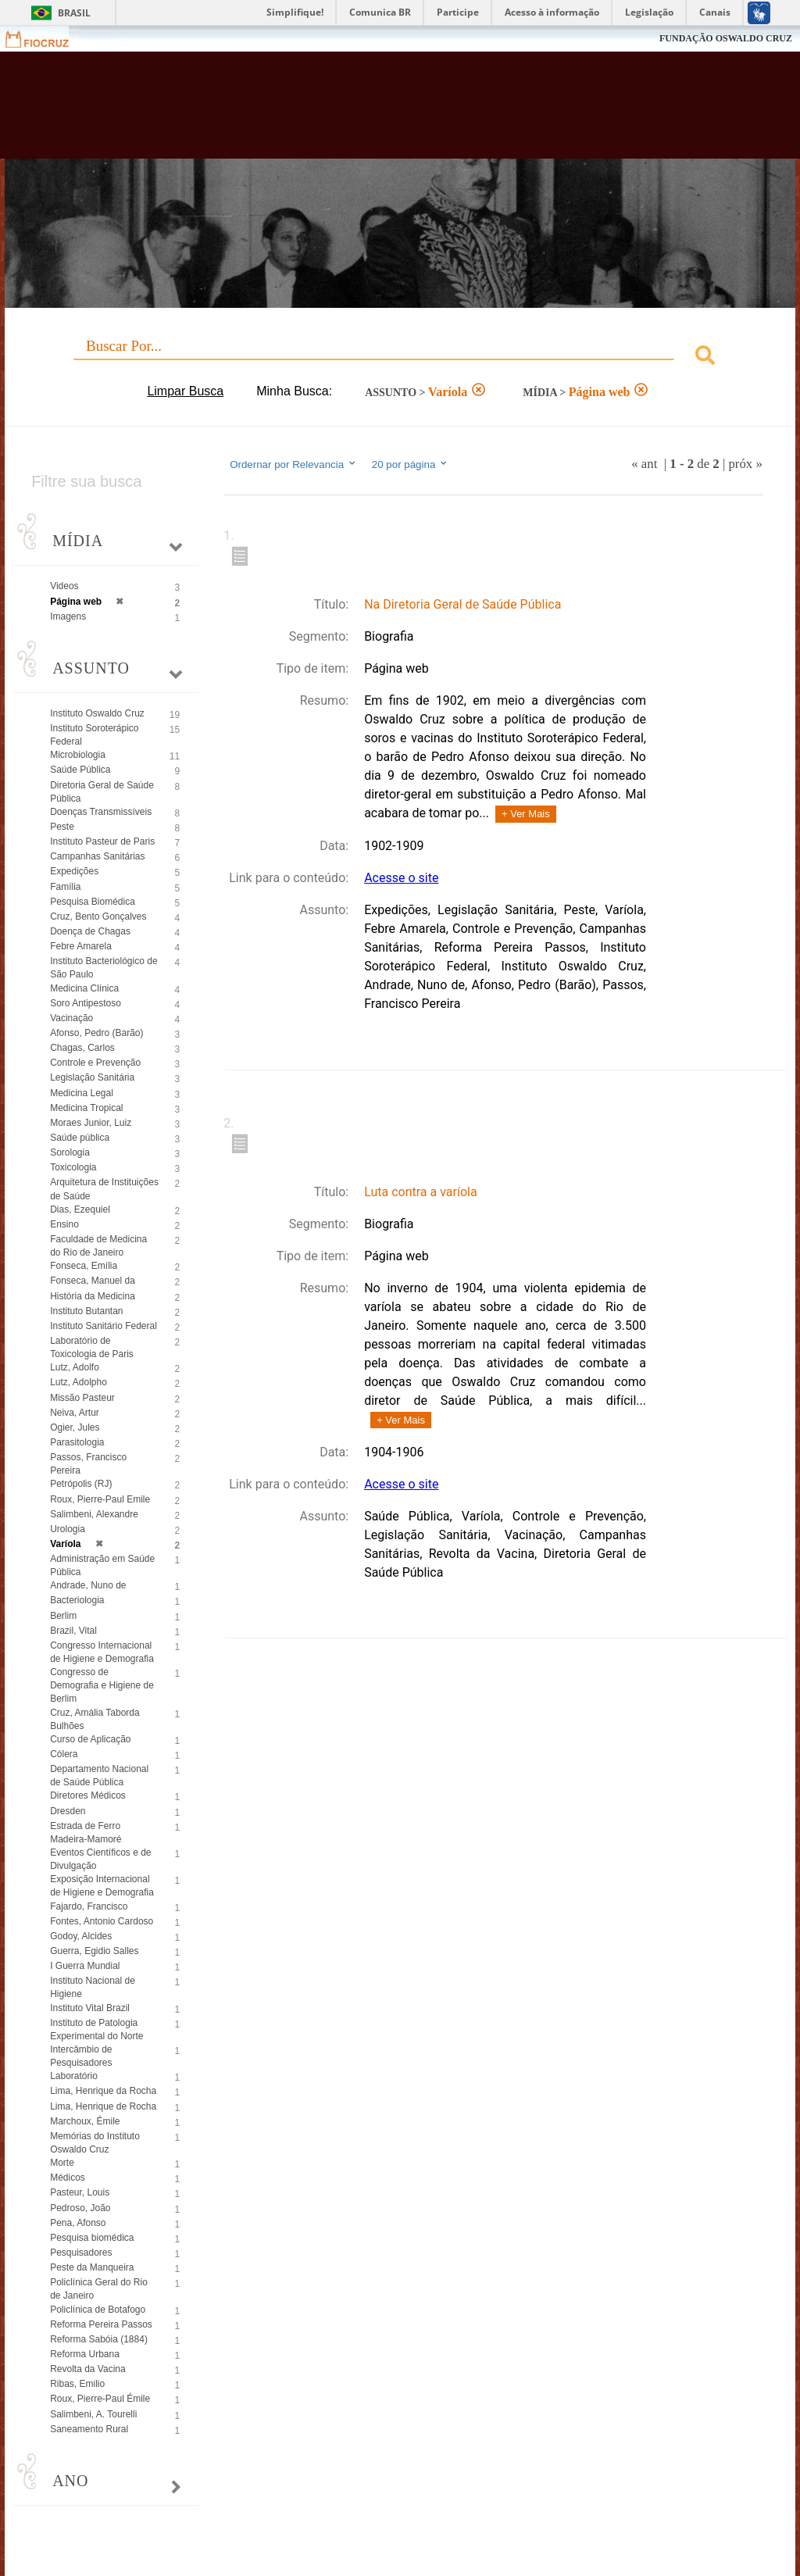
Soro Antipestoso (85, 1003)
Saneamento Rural (89, 2429)
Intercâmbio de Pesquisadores (81, 2056)
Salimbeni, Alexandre (94, 1514)
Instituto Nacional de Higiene (92, 1987)
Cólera (63, 1754)
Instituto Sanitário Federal (103, 1325)
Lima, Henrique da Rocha (103, 2090)
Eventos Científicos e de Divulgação (100, 1859)
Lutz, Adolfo (74, 1367)
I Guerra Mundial (85, 1965)
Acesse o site (401, 877)
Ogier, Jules (74, 1427)
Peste (62, 826)
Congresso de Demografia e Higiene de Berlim (102, 1685)
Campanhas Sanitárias (97, 856)
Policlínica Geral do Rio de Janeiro (99, 2289)
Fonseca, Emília (83, 1265)
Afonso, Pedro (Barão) (96, 1032)
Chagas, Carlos (82, 1047)
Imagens (68, 616)
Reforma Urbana (85, 2354)
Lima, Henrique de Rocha (103, 2106)
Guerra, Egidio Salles (94, 1950)
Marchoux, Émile (85, 2121)
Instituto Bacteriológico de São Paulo (103, 968)
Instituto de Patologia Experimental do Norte (96, 2029)
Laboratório (74, 2075)
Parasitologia (77, 1442)
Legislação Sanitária (92, 1077)
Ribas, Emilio (77, 2383)
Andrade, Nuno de (88, 1585)
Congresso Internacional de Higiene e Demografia (102, 1652)
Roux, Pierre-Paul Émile (100, 2398)
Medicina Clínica (84, 988)
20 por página (410, 464)
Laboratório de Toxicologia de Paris (92, 1347)
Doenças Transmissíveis (101, 811)
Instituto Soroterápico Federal (94, 735)
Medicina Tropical (86, 1107)
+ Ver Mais (526, 814)
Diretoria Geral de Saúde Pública (102, 792)
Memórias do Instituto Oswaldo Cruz (95, 2143)
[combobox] (400, 357)
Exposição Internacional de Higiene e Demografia (102, 1886)
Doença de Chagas (90, 931)
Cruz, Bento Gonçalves (98, 916)
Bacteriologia (77, 1600)
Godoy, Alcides (81, 1936)
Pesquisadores (81, 2252)
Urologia (67, 1529)
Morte (62, 2162)
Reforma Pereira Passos (101, 2324)
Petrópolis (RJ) (81, 1483)
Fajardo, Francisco (88, 1906)
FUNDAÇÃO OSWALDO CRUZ (725, 38)
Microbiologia (77, 754)
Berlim (63, 1615)
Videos (64, 586)
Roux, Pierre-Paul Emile (100, 1499)
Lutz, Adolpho (78, 1382)
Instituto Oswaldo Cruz (97, 713)
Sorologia (70, 1152)
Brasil (74, 13)
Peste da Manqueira (92, 2267)
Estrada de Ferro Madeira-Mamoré (85, 1832)
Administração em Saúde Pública (102, 1565)
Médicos (67, 2177)
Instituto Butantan (86, 1311)
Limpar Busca (185, 391)
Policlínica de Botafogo (97, 2309)
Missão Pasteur (82, 1397)
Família (65, 886)
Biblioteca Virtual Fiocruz (342, 111)
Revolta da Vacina (88, 2368)
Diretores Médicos (88, 1795)
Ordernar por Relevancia (293, 464)
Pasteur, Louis (79, 2192)
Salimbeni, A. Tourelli (93, 2414)
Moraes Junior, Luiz (90, 1122)
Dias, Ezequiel (80, 1209)
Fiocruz (46, 39)
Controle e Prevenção (95, 1062)
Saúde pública (79, 1137)
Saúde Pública (80, 769)
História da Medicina (92, 1296)
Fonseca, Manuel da (92, 1280)
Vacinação (71, 1018)
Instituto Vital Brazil (90, 2008)
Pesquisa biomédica (92, 2237)
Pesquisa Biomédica (92, 901)
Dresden (67, 1811)
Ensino (64, 1224)
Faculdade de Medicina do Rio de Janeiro (98, 1246)
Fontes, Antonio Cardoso (101, 1921)
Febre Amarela (81, 946)
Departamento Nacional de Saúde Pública (99, 1775)
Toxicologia (73, 1167)
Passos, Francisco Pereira (88, 1464)
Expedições (74, 871)
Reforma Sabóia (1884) (99, 2339)
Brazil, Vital (73, 1630)
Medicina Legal (81, 1093)
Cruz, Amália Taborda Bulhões (95, 1719)
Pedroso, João (80, 2208)
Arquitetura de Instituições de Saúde (104, 1189)
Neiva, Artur (74, 1412)
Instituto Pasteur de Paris (102, 841)
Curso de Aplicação (90, 1739)
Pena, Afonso (77, 2222)
